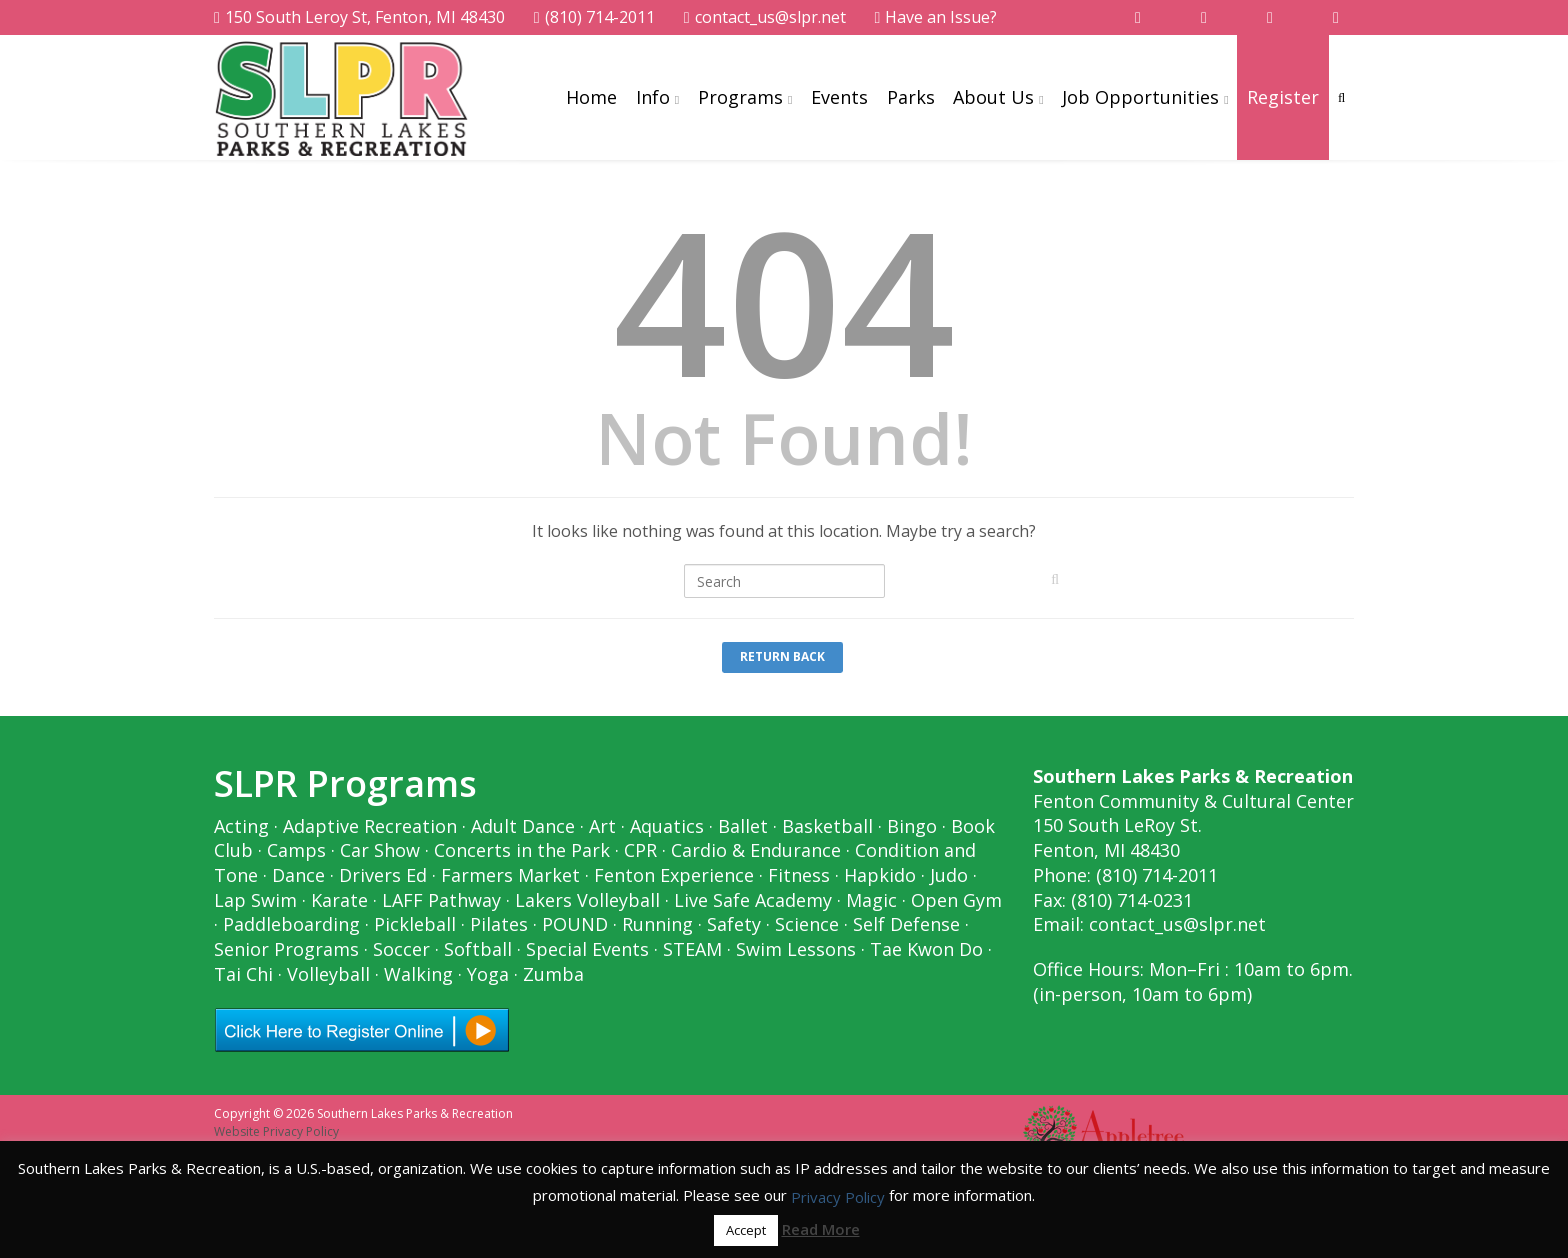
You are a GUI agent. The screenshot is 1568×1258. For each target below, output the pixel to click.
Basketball (827, 826)
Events (839, 97)
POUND (575, 924)
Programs (740, 97)
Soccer (401, 949)
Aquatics (667, 826)
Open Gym (956, 900)
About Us (993, 97)
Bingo (912, 826)
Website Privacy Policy (276, 1131)
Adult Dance (523, 826)
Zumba (553, 974)
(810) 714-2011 (594, 17)
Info (653, 97)
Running (657, 924)
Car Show (380, 850)
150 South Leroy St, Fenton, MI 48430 (359, 17)
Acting (241, 826)
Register (1283, 97)
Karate (339, 900)
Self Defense (906, 924)
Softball (478, 949)
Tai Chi (243, 974)
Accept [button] (746, 1230)
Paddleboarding (291, 924)
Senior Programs (286, 949)
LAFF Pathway (441, 900)
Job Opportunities (1140, 97)
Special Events (587, 949)
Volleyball (328, 974)
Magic (871, 900)
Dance (298, 875)
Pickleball (415, 924)
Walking (418, 974)
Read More (821, 1229)
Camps (296, 850)
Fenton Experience (674, 875)
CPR (640, 850)
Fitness (799, 875)
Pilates (499, 924)
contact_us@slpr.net (765, 17)
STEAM (692, 949)
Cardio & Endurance (756, 850)
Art (602, 826)
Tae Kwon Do (926, 949)
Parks (911, 97)
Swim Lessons (796, 949)
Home (591, 97)
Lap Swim (255, 900)
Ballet (743, 826)
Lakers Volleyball (587, 900)
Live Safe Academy (753, 900)
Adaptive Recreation (370, 826)
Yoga (488, 974)
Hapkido (880, 875)
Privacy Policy (838, 1197)
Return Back (782, 656)
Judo (949, 875)
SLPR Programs (345, 783)
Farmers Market (510, 875)
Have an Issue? (936, 17)
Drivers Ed (383, 875)
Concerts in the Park (522, 850)
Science (807, 924)
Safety (734, 924)
